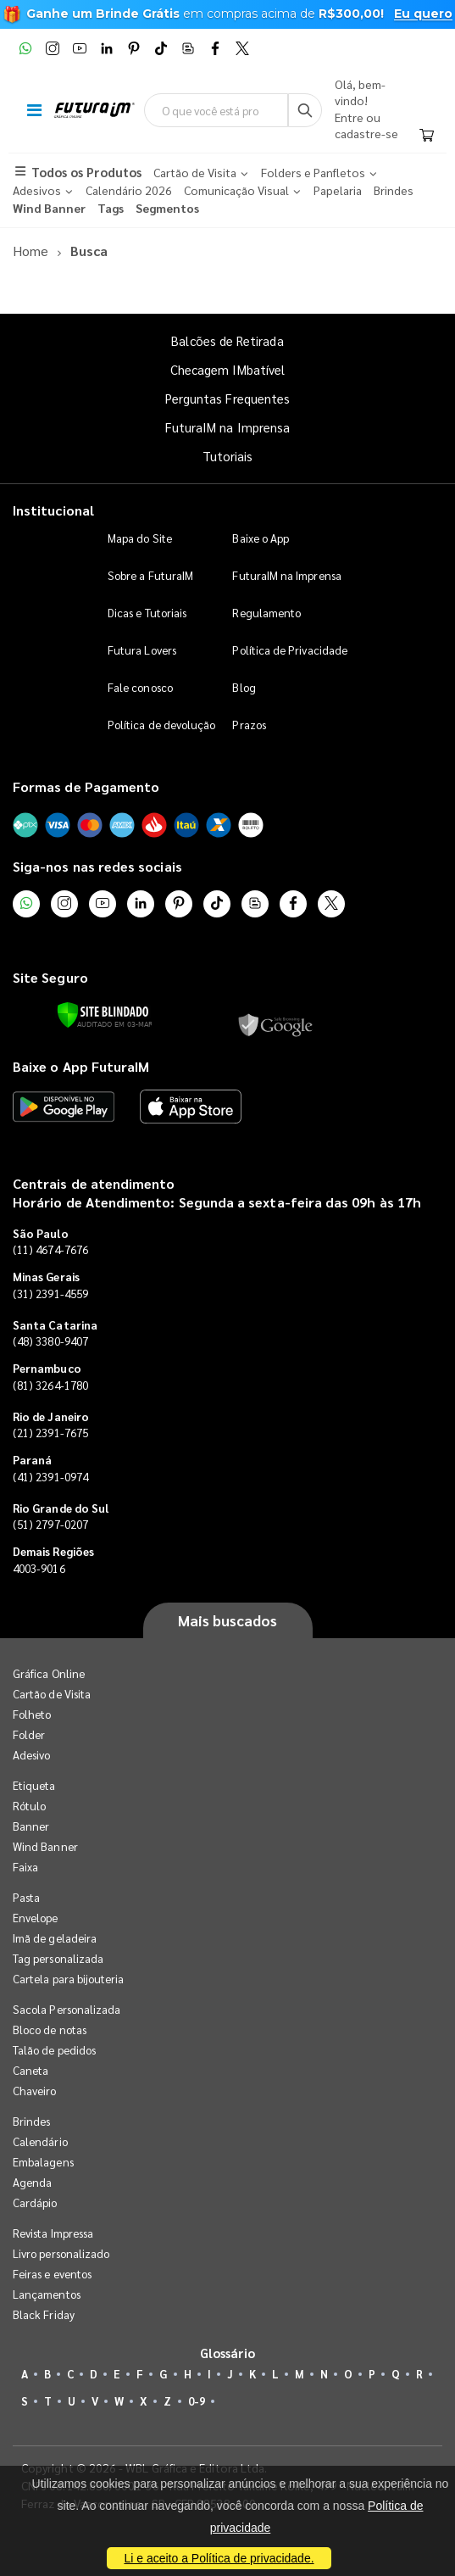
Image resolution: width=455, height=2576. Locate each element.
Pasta (26, 1897)
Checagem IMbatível (227, 369)
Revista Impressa (53, 2233)
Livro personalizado (61, 2253)
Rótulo (29, 1805)
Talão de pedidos (54, 2050)
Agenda (32, 2182)
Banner (31, 1826)
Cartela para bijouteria (69, 1978)
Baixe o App (260, 538)
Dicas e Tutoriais (147, 612)
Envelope (35, 1917)
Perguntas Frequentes (227, 398)
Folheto (32, 1714)
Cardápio (35, 2202)
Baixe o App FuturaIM (81, 1066)
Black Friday (44, 2314)
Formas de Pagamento (86, 786)
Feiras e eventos (52, 2274)
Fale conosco (140, 687)
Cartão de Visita (52, 1694)
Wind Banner (45, 1846)
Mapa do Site (140, 538)
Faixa (25, 1867)
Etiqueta (34, 1785)
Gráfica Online (49, 1673)
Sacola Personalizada (66, 2009)
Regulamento (266, 612)
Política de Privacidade (289, 650)
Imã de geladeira (55, 1938)
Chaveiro (35, 2090)
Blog (243, 687)
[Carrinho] (426, 136)
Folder (29, 1734)
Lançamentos (46, 2294)
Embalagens (43, 2162)
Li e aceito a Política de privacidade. (219, 2558)
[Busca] (305, 110)
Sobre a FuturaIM (150, 575)
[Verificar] (103, 1015)
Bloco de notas (49, 2029)
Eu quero (423, 13)
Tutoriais (228, 456)
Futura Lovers (142, 650)
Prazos (248, 724)
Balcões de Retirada (227, 340)
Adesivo (31, 1755)
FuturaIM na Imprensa (227, 427)
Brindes (31, 2121)
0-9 (196, 2401)
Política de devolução (161, 724)
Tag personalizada (58, 1958)
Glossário (228, 2353)
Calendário (40, 2141)
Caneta (30, 2070)
